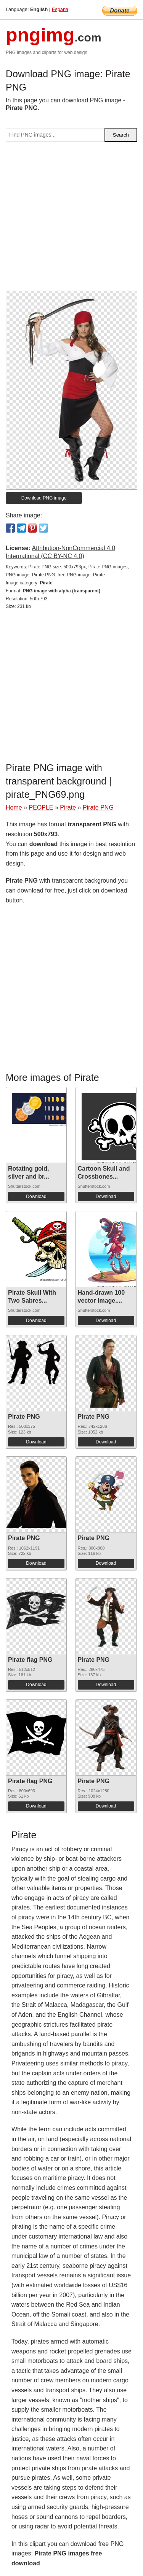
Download (36, 1196)
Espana (60, 9)
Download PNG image (44, 498)
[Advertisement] (71, 219)
